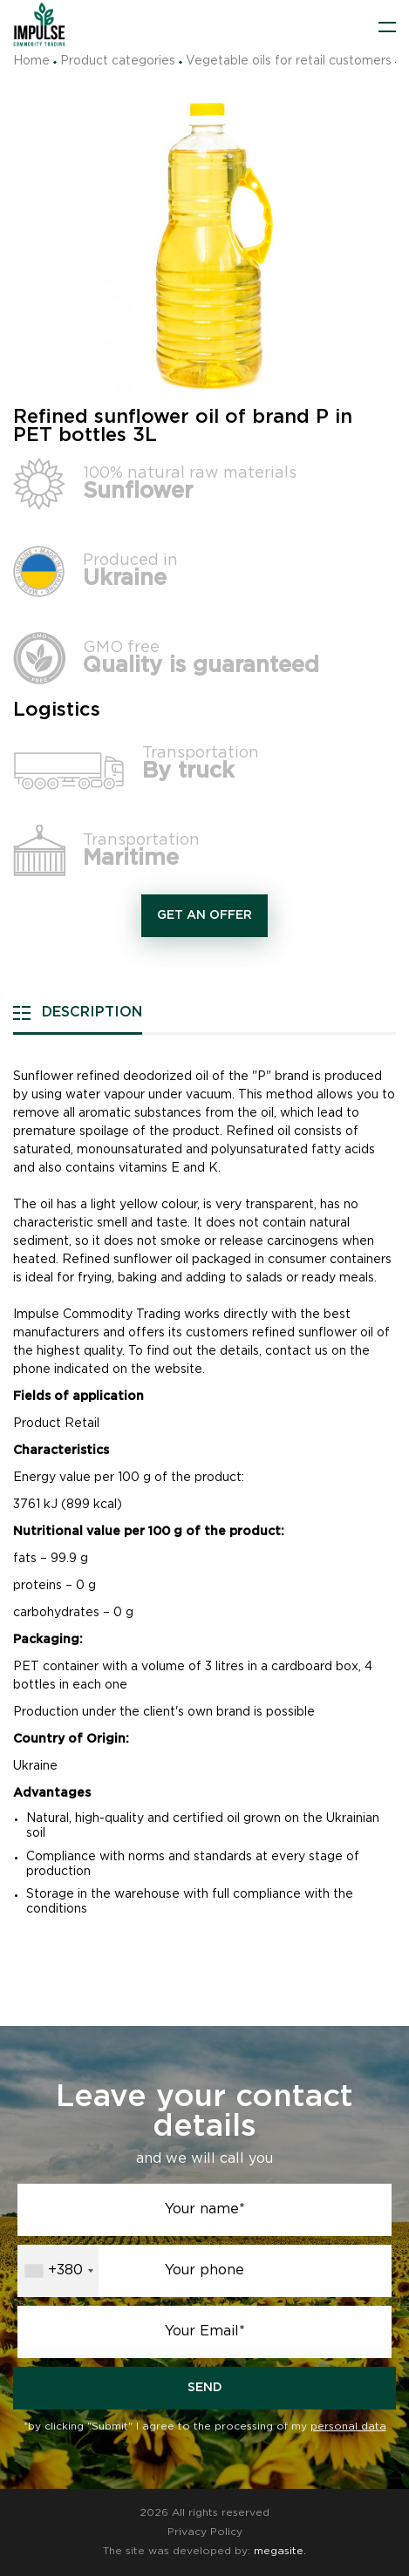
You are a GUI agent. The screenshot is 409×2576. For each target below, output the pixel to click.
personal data (348, 2426)
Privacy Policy (204, 2532)
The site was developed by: (204, 2551)
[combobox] (58, 2271)
